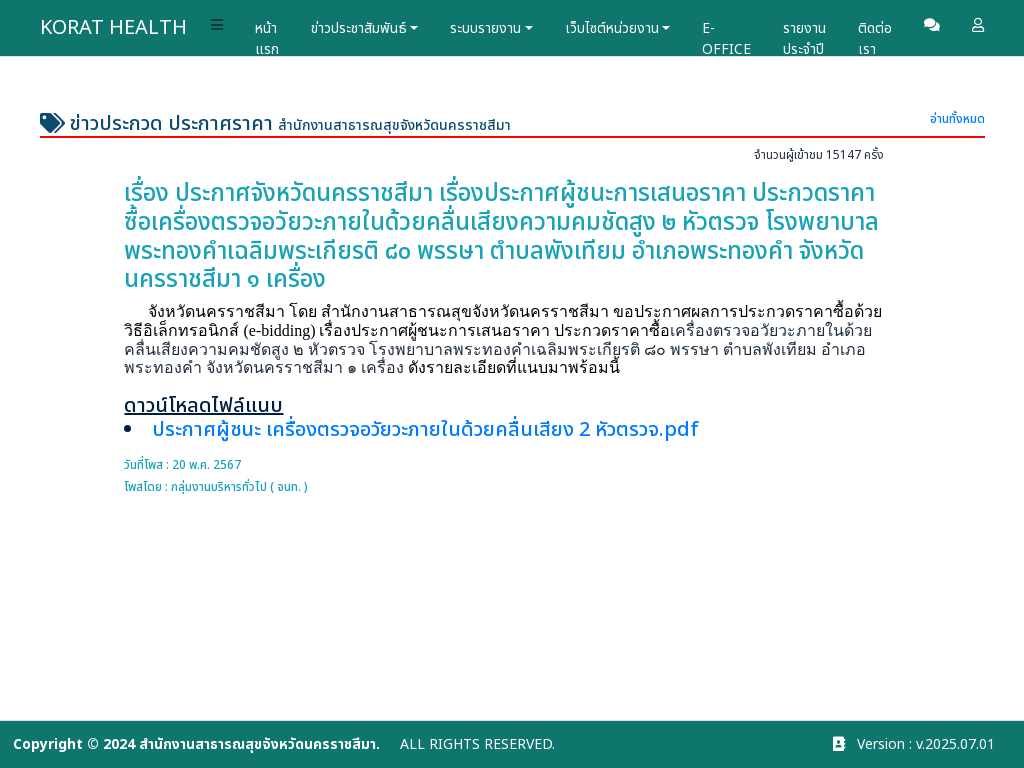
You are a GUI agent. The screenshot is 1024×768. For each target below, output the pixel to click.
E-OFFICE (726, 30)
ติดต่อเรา (875, 30)
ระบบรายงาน (485, 28)
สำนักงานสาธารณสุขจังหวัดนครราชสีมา (257, 744)
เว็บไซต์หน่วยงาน (612, 28)
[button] (217, 28)
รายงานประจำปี (804, 30)
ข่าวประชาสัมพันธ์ (359, 28)
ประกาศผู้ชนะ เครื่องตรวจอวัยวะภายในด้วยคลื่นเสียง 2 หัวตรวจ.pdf (425, 430)
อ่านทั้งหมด (957, 119)
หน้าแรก (267, 30)
